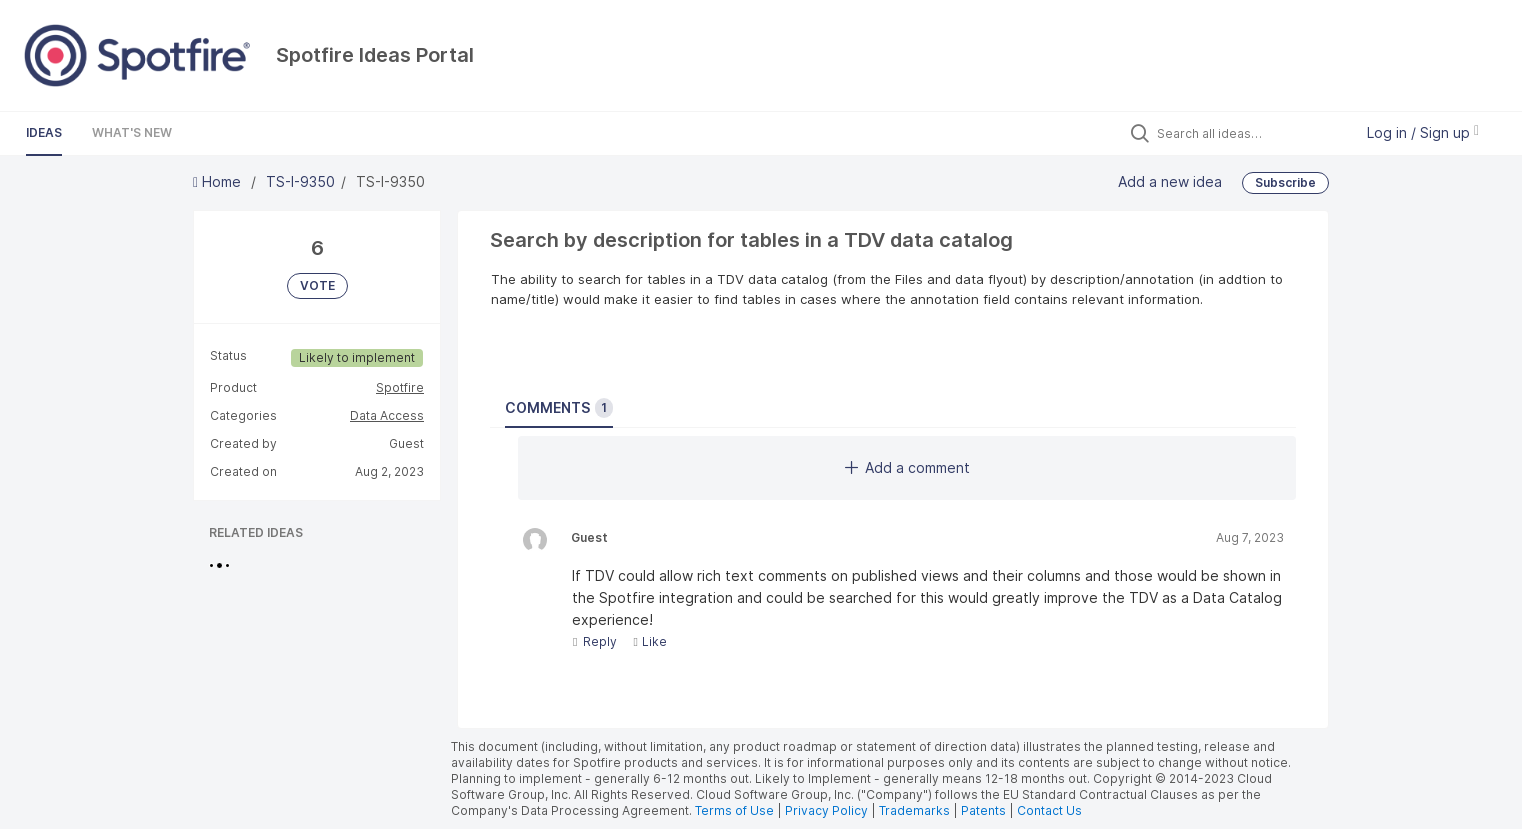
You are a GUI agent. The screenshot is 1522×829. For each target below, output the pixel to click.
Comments (559, 408)
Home (219, 181)
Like (649, 641)
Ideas (44, 132)
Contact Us (1049, 810)
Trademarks (916, 810)
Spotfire (400, 387)
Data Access (387, 415)
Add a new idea (1170, 180)
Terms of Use (734, 810)
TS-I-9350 (300, 181)
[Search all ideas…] (1250, 133)
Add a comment (907, 467)
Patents (983, 810)
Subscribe (1285, 182)
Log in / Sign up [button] (1423, 132)
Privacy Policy (826, 810)
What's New (132, 132)
